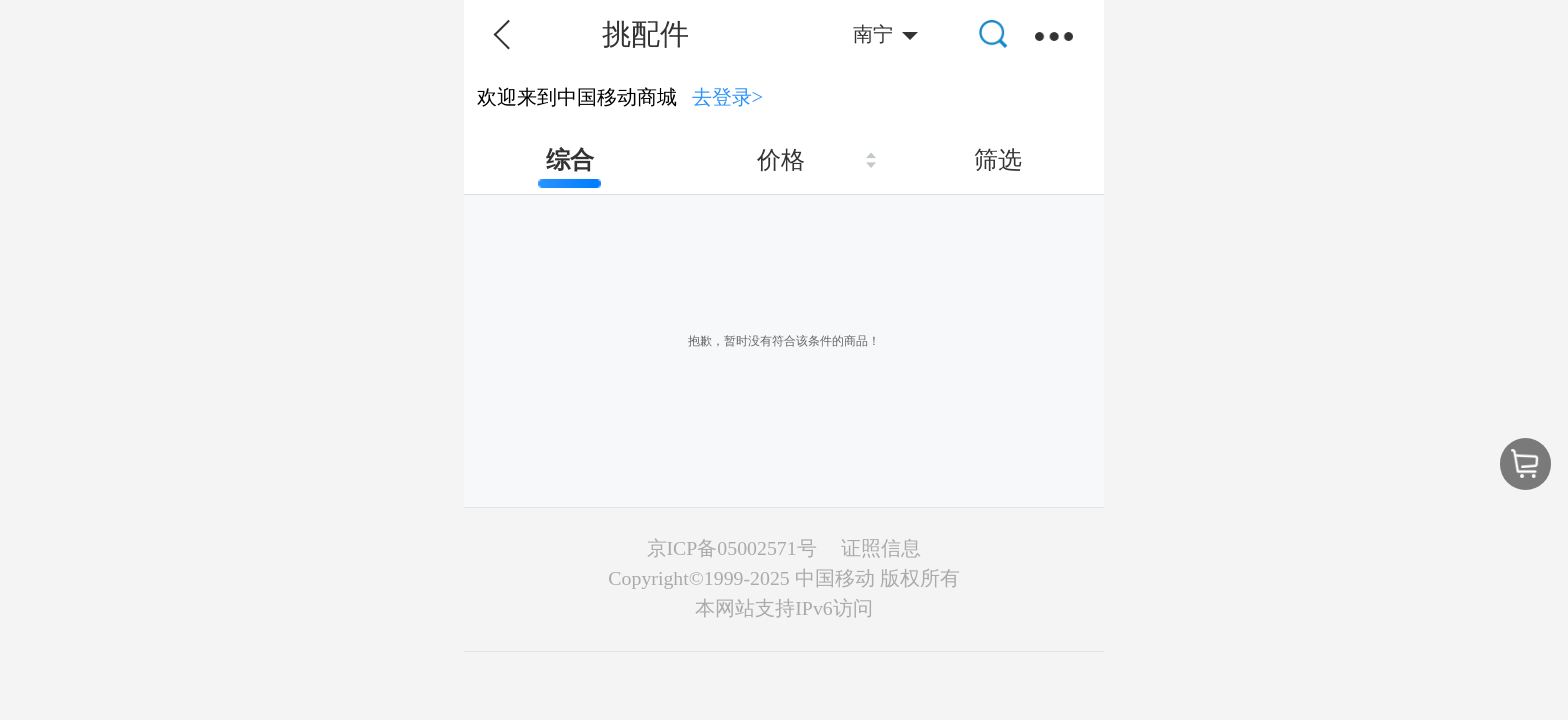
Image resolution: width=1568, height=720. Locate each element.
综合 (570, 160)
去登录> (728, 97)
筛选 (998, 160)
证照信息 (881, 548)
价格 (781, 160)
